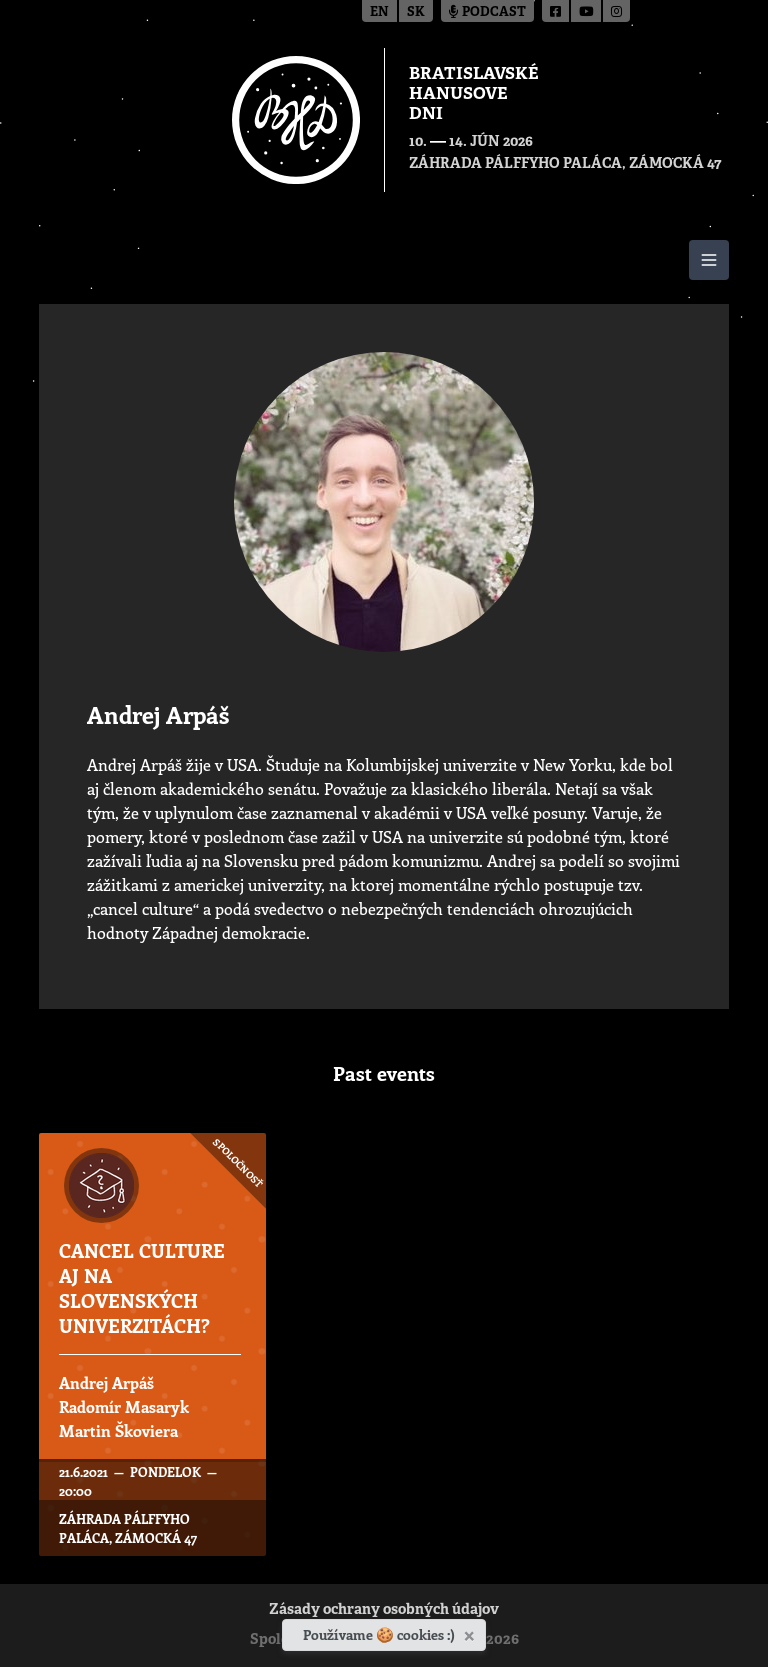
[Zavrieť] (471, 1632)
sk (416, 12)
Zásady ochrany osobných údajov (384, 1610)
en (379, 12)
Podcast (487, 12)
